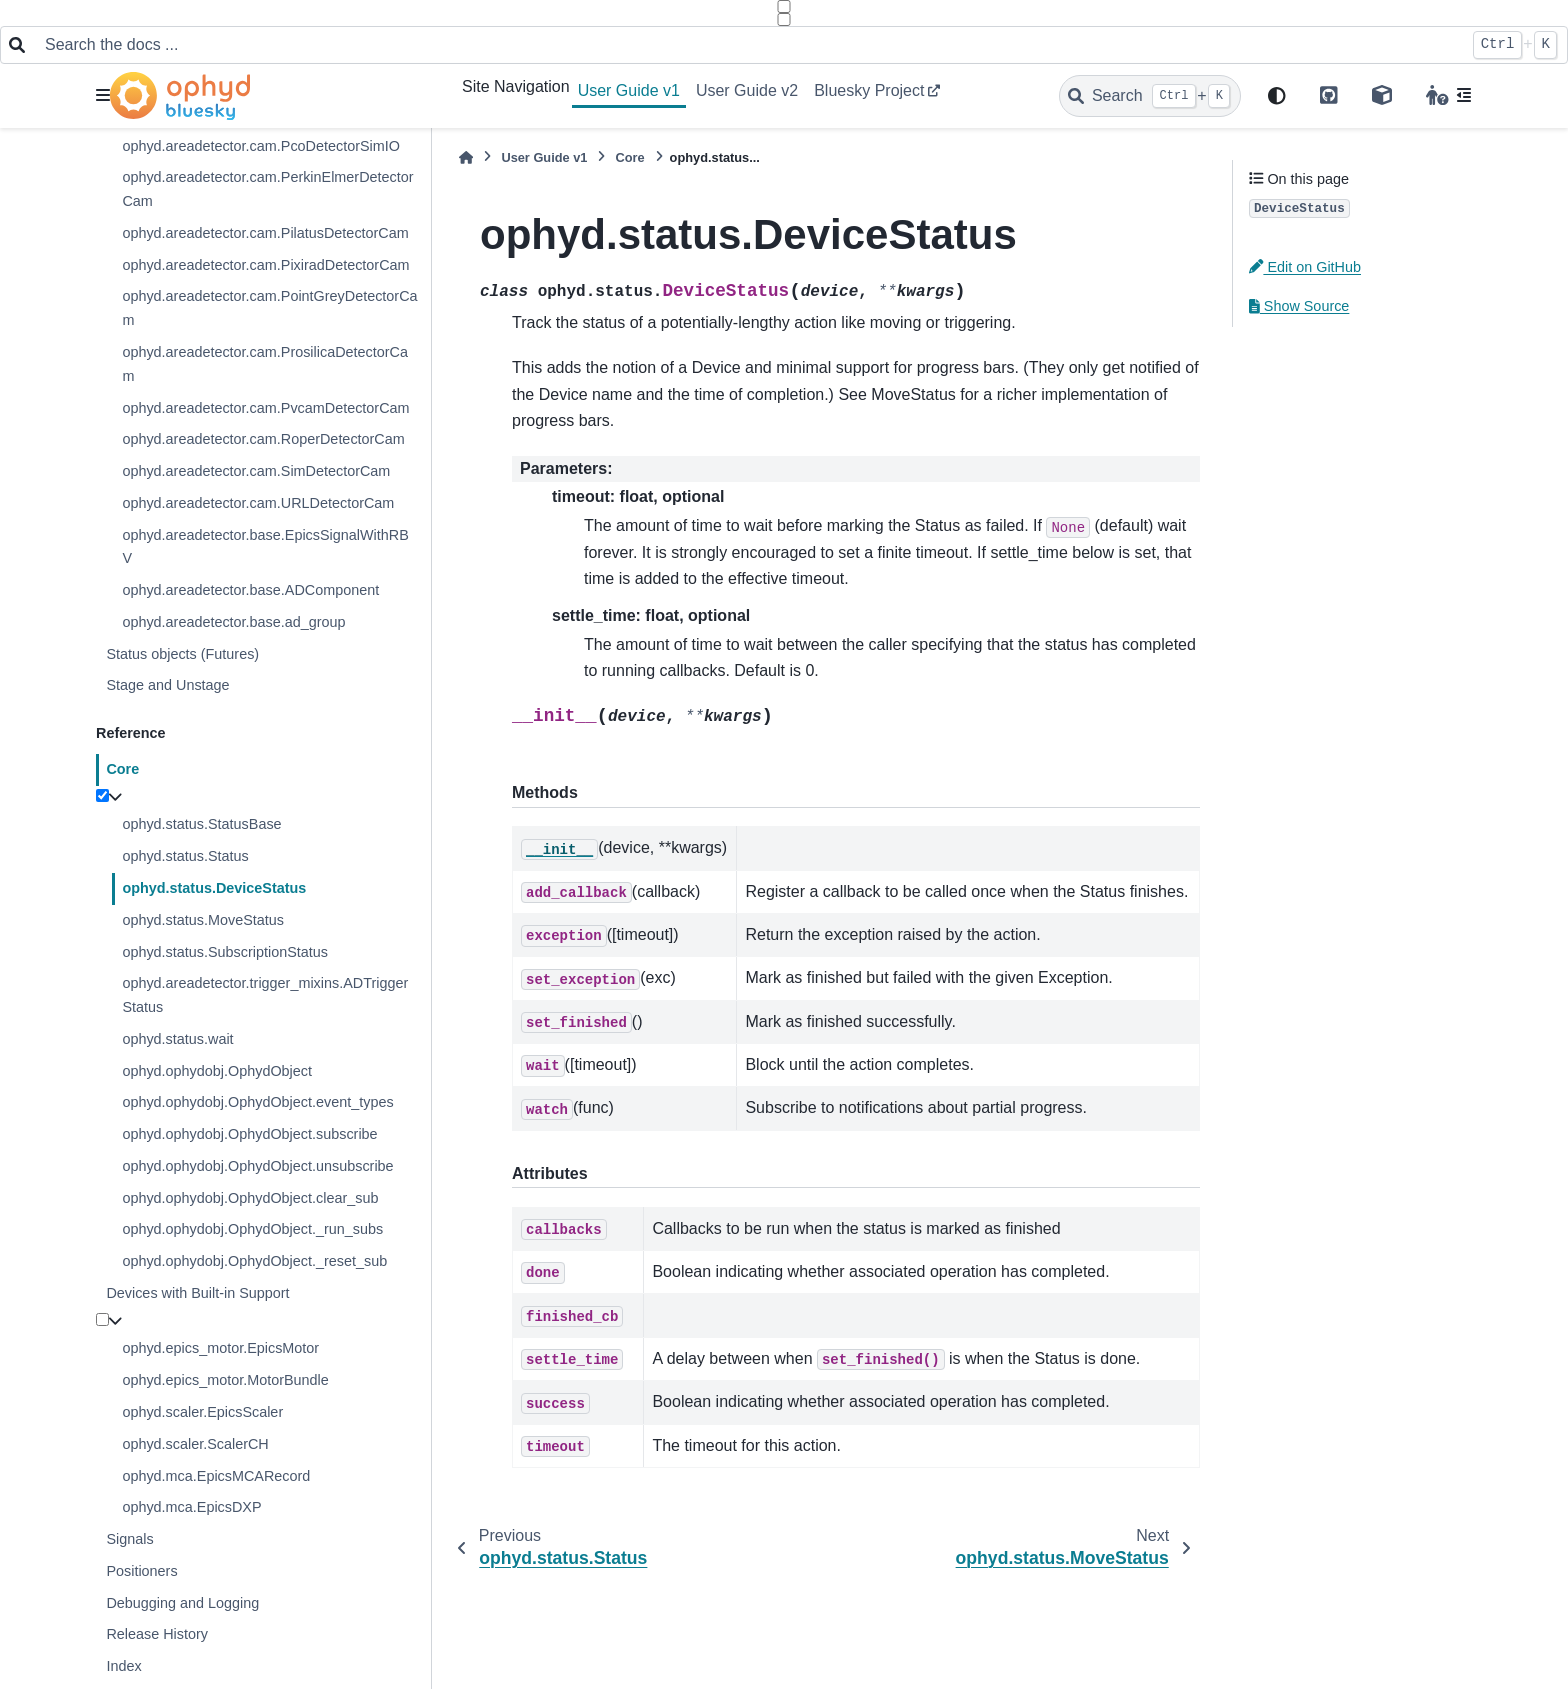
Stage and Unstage (167, 685)
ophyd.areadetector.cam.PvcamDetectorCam (265, 408)
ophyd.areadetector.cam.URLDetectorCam (258, 503)
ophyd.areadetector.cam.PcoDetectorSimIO (261, 146)
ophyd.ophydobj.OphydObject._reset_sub (254, 1261)
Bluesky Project (869, 90)
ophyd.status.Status (185, 856)
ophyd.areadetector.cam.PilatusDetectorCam (265, 233)
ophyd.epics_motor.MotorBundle (225, 1380)
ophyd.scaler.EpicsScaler (202, 1412)
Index (123, 1666)
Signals (129, 1539)
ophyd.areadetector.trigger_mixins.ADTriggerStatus (265, 995)
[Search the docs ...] (748, 45)
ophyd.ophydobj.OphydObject (217, 1071)
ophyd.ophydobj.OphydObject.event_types (257, 1102)
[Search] (1150, 96)
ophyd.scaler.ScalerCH (195, 1444)
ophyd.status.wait (177, 1039)
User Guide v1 (629, 90)
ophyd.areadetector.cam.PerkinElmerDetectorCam (267, 189)
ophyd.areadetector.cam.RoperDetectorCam (263, 439)
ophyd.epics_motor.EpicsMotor (220, 1348)
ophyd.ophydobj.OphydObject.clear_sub (250, 1198)
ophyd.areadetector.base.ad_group (233, 622)
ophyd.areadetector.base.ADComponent (250, 590)
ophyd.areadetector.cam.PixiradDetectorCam (265, 265)
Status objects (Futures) (182, 654)
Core (122, 769)
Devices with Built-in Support (197, 1293)
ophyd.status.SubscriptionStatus (225, 952)
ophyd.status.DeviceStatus (214, 888)
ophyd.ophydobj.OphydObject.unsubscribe (257, 1166)
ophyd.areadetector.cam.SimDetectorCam (256, 471)
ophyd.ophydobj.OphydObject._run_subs (252, 1229)
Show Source (1299, 306)
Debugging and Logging (182, 1603)
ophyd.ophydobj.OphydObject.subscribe (249, 1134)
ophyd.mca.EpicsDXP (191, 1507)
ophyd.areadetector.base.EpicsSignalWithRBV (265, 547)
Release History (157, 1634)
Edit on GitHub (1305, 267)
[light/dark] (1277, 96)
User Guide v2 (747, 90)
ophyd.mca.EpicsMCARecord (216, 1476)
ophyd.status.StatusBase (201, 824)
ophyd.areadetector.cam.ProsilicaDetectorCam (265, 364)
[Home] (466, 157)
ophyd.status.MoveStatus (203, 920)
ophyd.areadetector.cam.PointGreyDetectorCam (269, 308)
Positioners (141, 1571)
